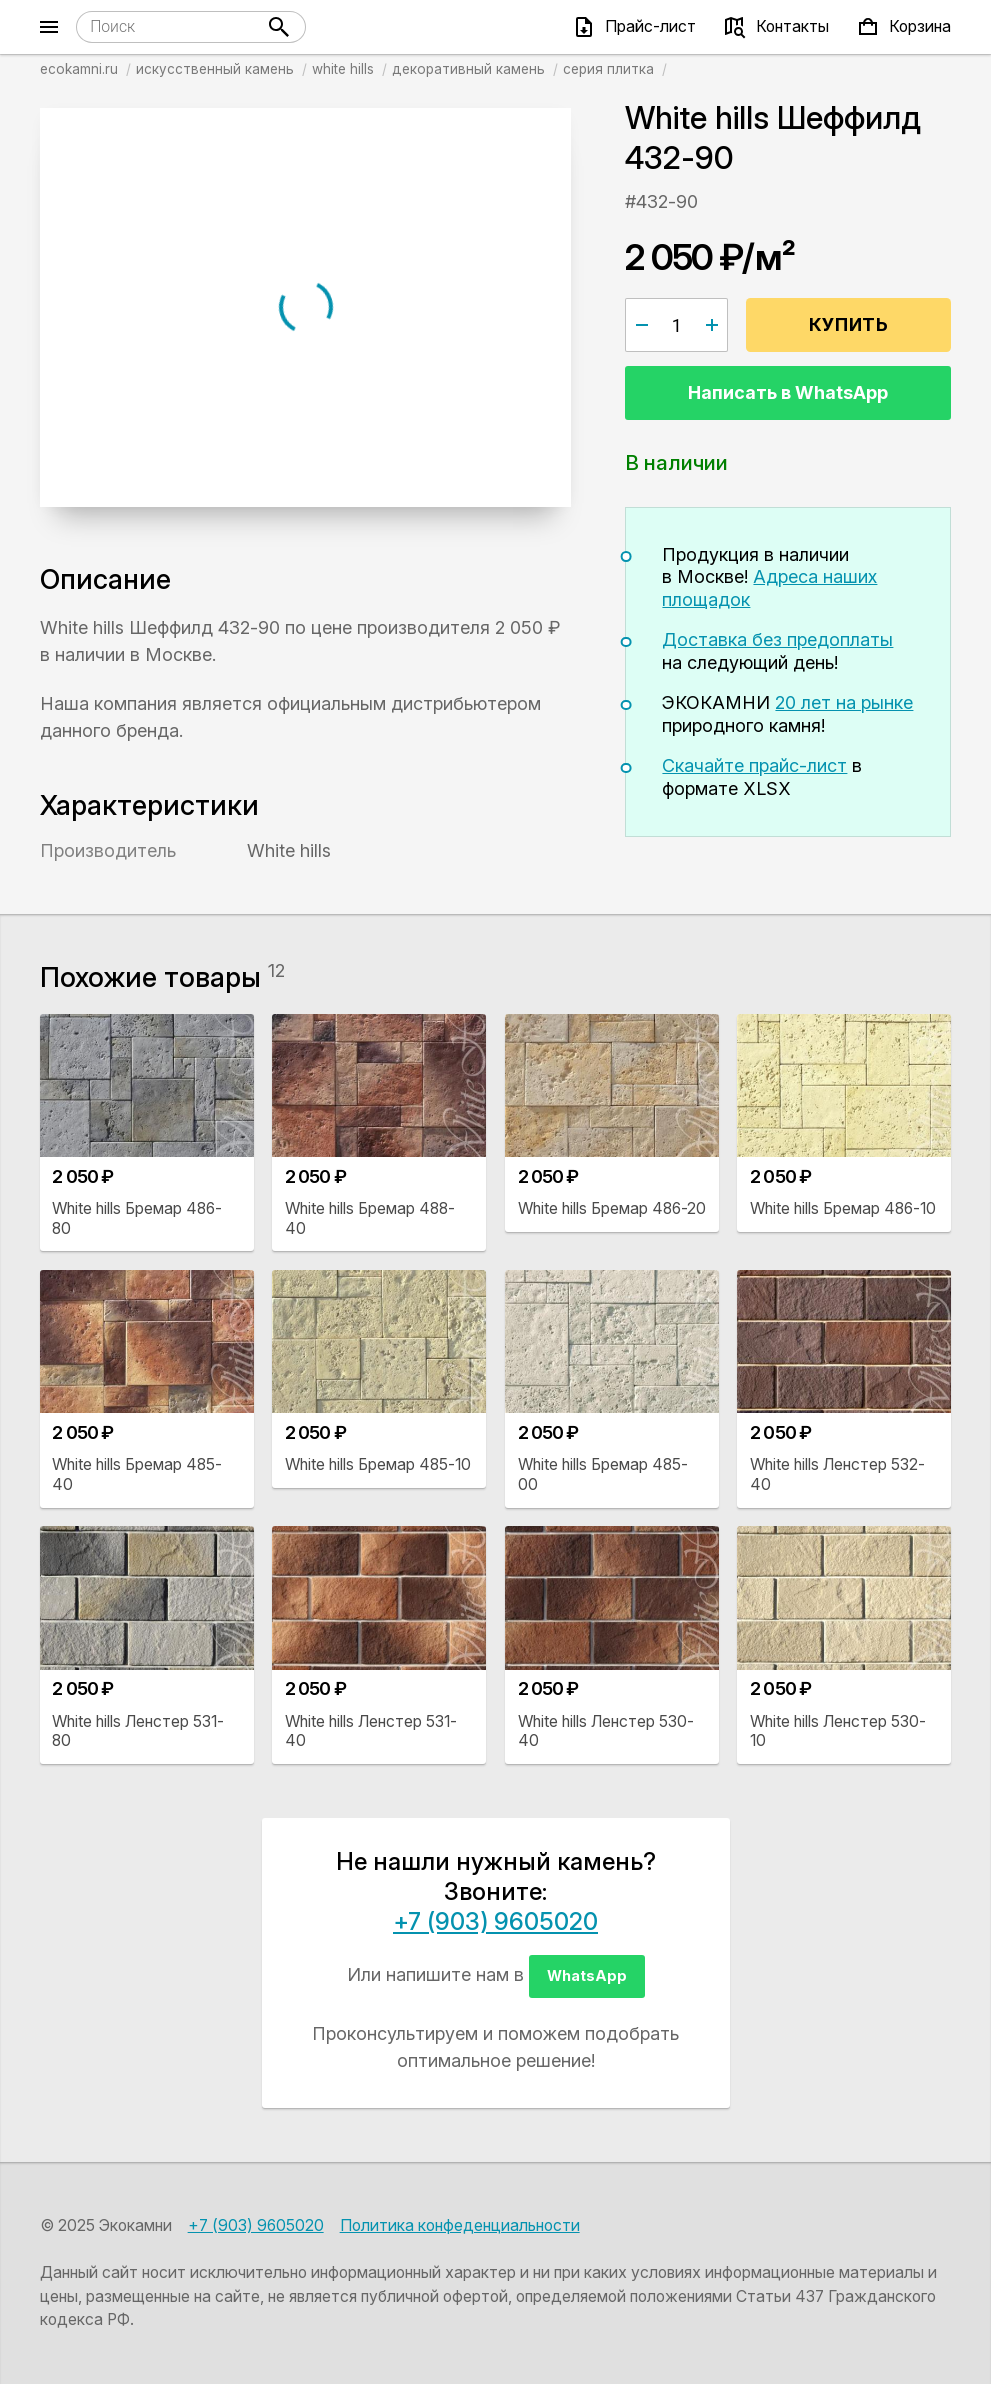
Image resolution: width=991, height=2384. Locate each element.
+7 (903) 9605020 (495, 1921)
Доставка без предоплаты (777, 639)
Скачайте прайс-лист (754, 765)
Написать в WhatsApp (788, 392)
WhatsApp (587, 1975)
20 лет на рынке (844, 702)
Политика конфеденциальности (460, 2225)
